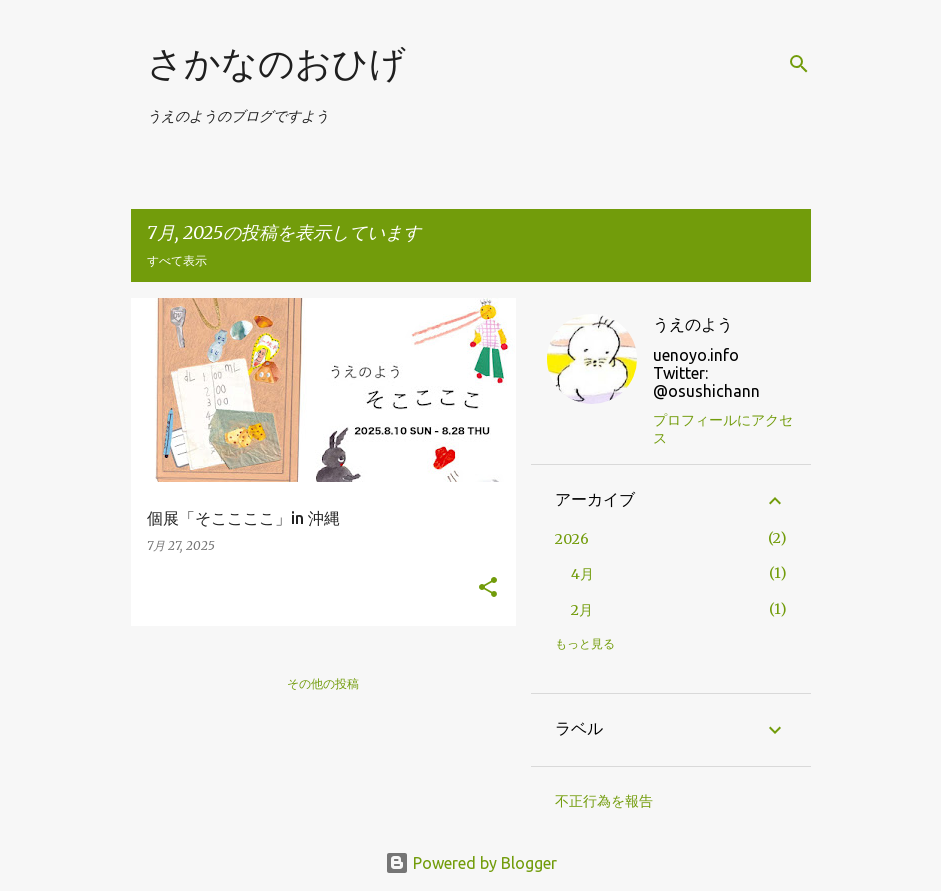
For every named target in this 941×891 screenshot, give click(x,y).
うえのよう (693, 324)
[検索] (799, 64)
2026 (572, 539)
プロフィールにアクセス (723, 429)
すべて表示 (177, 260)
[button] (488, 588)
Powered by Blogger (471, 863)
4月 (582, 574)
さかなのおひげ (276, 64)
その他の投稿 (323, 683)
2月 (582, 610)
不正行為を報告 (604, 801)
